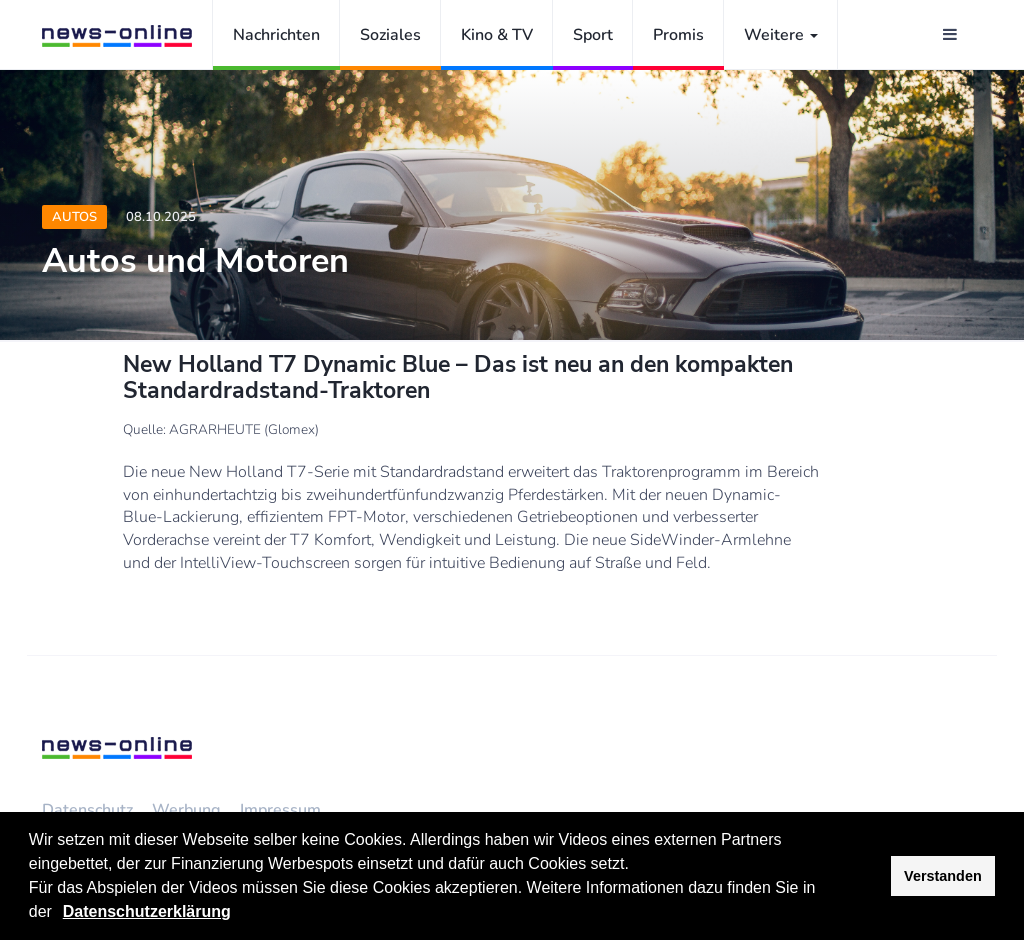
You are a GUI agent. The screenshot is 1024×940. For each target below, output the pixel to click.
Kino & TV (497, 35)
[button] (59, 914)
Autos (74, 217)
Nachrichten (276, 35)
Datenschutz (87, 810)
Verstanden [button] (943, 876)
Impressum (280, 810)
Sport (593, 35)
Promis (678, 35)
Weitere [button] (781, 35)
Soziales (390, 35)
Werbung (186, 810)
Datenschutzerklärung (147, 911)
